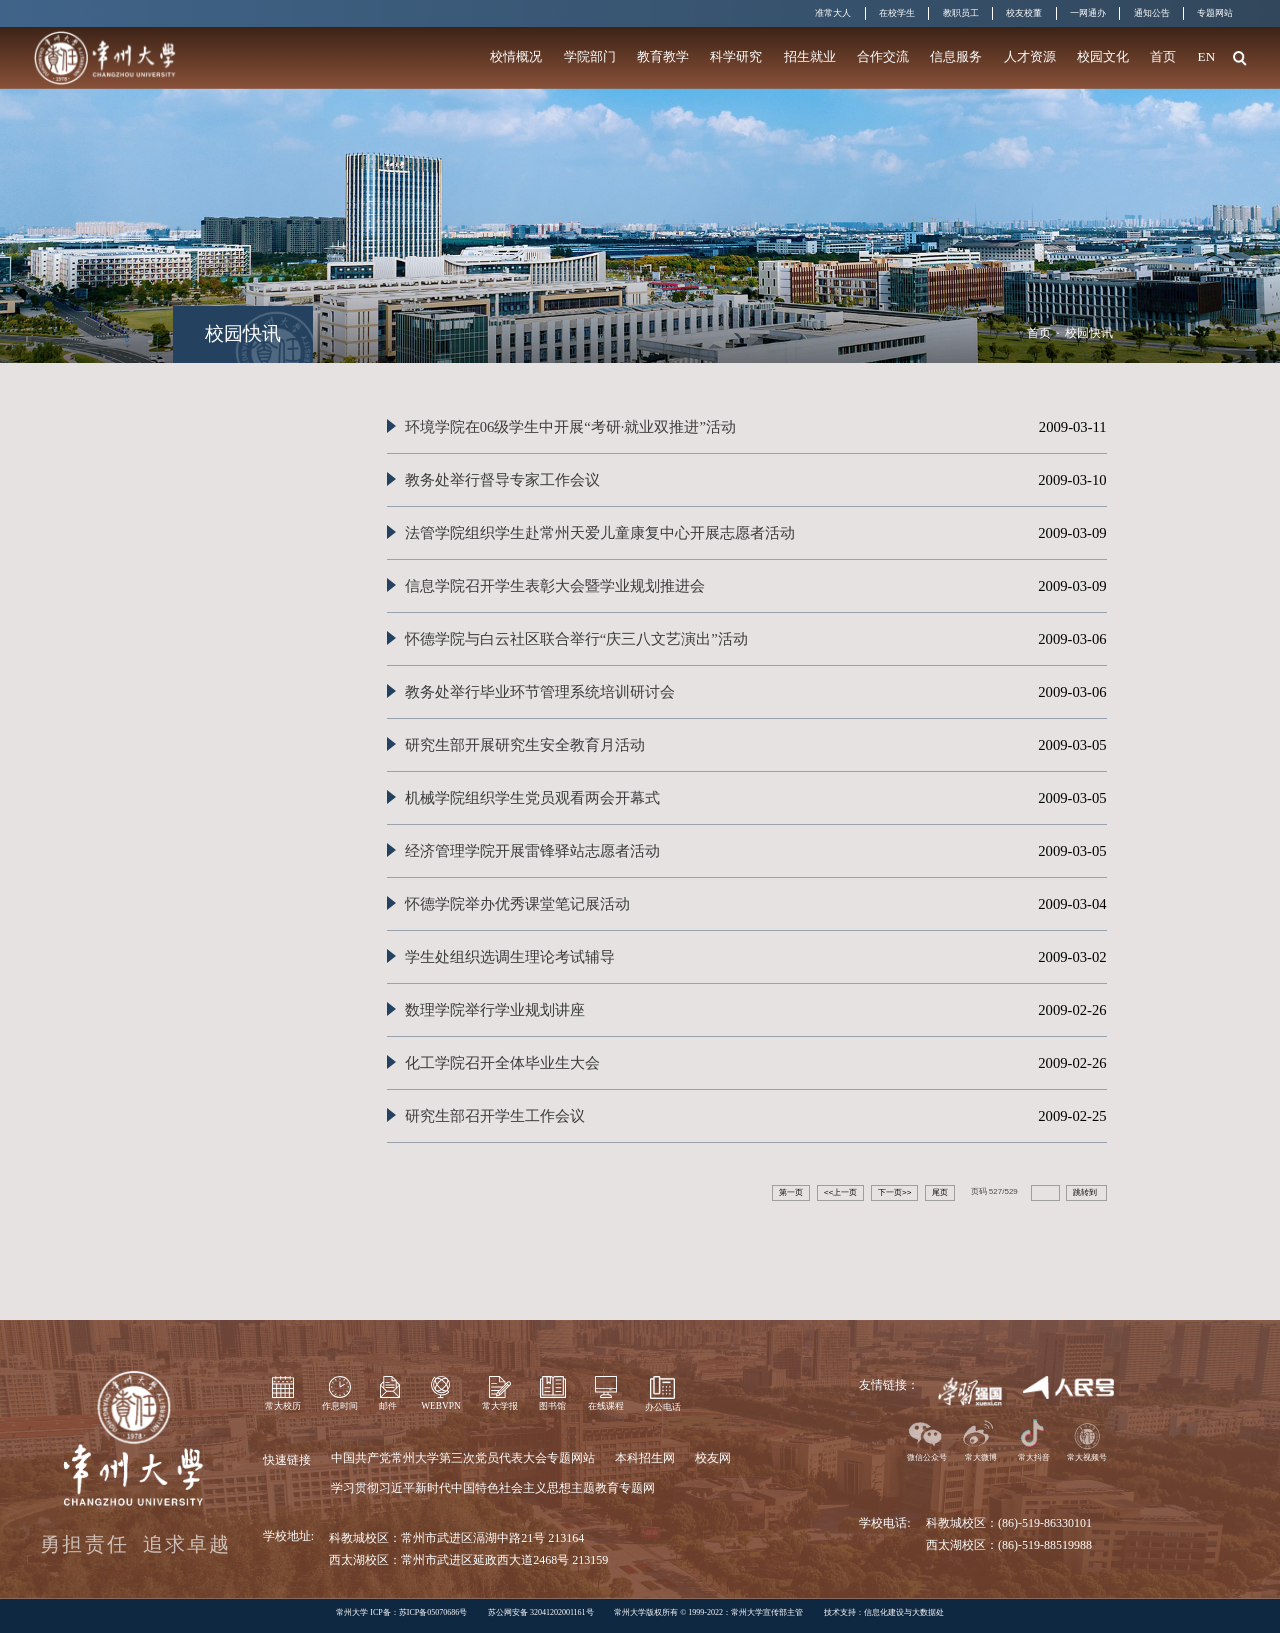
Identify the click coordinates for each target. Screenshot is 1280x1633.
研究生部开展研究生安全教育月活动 (525, 745)
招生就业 (810, 56)
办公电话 (663, 1407)
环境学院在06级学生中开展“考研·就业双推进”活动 (570, 427)
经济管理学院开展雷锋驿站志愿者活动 (532, 851)
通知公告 (1152, 13)
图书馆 (552, 1406)
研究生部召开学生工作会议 (495, 1116)
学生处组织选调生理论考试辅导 (510, 957)
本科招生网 (645, 1458)
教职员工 (961, 13)
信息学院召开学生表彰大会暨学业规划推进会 (555, 586)
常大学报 (500, 1406)
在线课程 (606, 1406)
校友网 (713, 1458)
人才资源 (1030, 56)
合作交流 (883, 56)
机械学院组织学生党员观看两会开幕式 (532, 798)
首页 (1163, 56)
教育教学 (663, 56)
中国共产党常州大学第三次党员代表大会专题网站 (463, 1458)
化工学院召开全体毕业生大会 (502, 1063)
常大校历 (283, 1406)
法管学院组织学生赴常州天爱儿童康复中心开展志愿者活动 (600, 533)
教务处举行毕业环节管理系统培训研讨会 (540, 692)
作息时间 (340, 1406)
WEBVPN (440, 1406)
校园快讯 (1089, 333)
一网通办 (1088, 13)
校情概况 (516, 56)
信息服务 (956, 56)
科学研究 (736, 56)
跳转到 (1086, 1192)
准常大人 (833, 13)
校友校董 (1024, 13)
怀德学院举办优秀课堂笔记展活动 (517, 904)
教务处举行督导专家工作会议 (502, 480)
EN (1207, 56)
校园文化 (1103, 56)
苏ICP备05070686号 (433, 1612)
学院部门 (590, 56)
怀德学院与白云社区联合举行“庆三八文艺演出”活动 (576, 639)
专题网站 (1215, 13)
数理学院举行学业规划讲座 (495, 1010)
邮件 (388, 1406)
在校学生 (897, 13)
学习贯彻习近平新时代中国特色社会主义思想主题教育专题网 (493, 1488)
